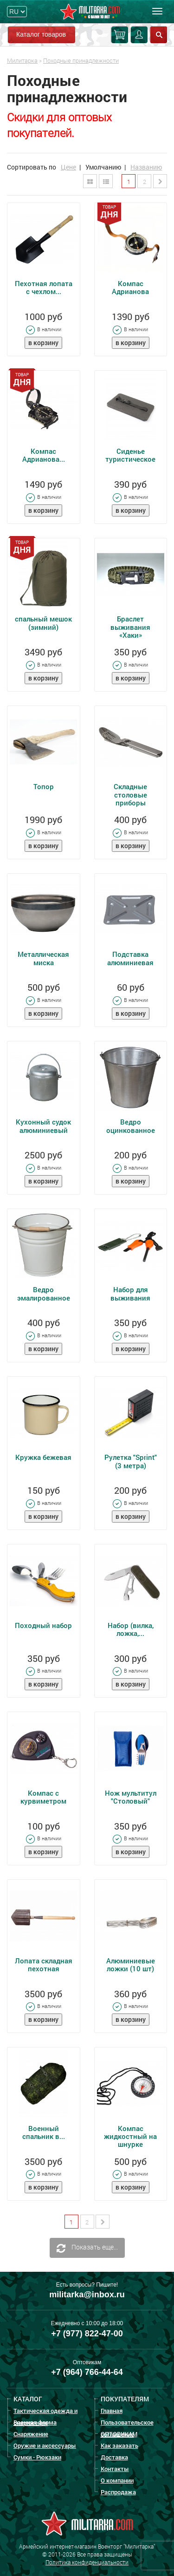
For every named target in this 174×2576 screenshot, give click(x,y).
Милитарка (22, 60)
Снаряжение (30, 2434)
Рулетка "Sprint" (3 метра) (130, 1461)
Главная (111, 2410)
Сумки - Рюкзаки (37, 2457)
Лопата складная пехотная (43, 1964)
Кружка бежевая (43, 1457)
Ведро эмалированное (43, 1293)
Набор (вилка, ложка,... (131, 1629)
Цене (68, 167)
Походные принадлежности (81, 60)
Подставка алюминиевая (130, 958)
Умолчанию (103, 167)
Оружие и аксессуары (44, 2445)
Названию (146, 167)
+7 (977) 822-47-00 (87, 2333)
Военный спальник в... (43, 2132)
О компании (117, 2480)
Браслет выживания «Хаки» (130, 627)
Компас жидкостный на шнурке (130, 2136)
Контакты (115, 2469)
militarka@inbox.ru (87, 2294)
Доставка (114, 2457)
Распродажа (118, 2492)
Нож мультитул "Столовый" (130, 1796)
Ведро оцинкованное (130, 1125)
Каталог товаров (41, 34)
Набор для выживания (130, 1293)
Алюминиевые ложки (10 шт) (130, 1964)
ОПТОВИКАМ (119, 2434)
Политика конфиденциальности (87, 2562)
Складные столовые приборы (130, 794)
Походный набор (43, 1625)
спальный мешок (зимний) (43, 622)
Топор (43, 786)
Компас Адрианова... (43, 455)
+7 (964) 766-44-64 (87, 2372)
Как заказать (119, 2445)
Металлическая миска (43, 958)
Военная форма (35, 2422)
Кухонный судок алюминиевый (43, 1125)
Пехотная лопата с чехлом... (43, 287)
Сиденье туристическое (130, 455)
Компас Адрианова (130, 287)
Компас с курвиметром (43, 1796)
